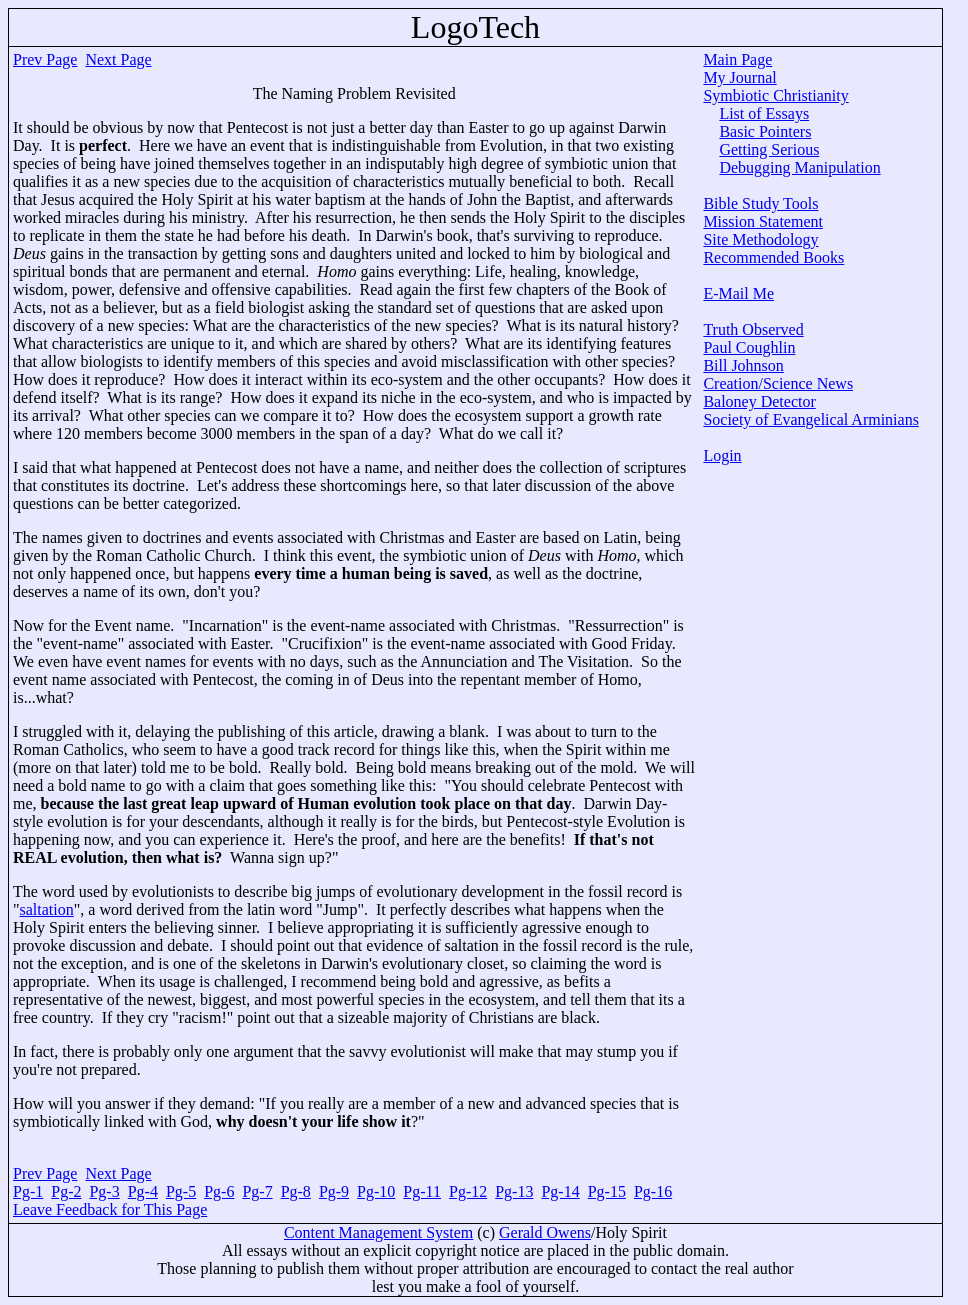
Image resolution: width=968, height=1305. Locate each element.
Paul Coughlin (749, 347)
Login (722, 455)
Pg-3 (104, 1191)
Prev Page (45, 59)
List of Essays (764, 113)
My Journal (739, 77)
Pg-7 (257, 1191)
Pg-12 (468, 1191)
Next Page (118, 59)
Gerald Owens (545, 1232)
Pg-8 (296, 1191)
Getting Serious (769, 149)
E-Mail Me (738, 293)
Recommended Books (773, 257)
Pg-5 (181, 1191)
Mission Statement (763, 221)
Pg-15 (607, 1191)
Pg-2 (66, 1191)
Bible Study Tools (760, 203)
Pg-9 (334, 1191)
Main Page (737, 59)
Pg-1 (28, 1191)
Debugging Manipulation (799, 167)
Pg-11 (422, 1191)
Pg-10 (376, 1191)
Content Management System (378, 1232)
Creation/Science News (778, 383)
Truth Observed (753, 329)
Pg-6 (219, 1191)
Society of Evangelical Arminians (811, 419)
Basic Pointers (765, 131)
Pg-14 (560, 1191)
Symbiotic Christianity (775, 95)
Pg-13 (514, 1191)
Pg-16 (653, 1191)
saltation (47, 909)
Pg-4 (143, 1191)
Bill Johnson (743, 365)
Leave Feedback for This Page (110, 1209)
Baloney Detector (759, 401)
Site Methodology (760, 239)
